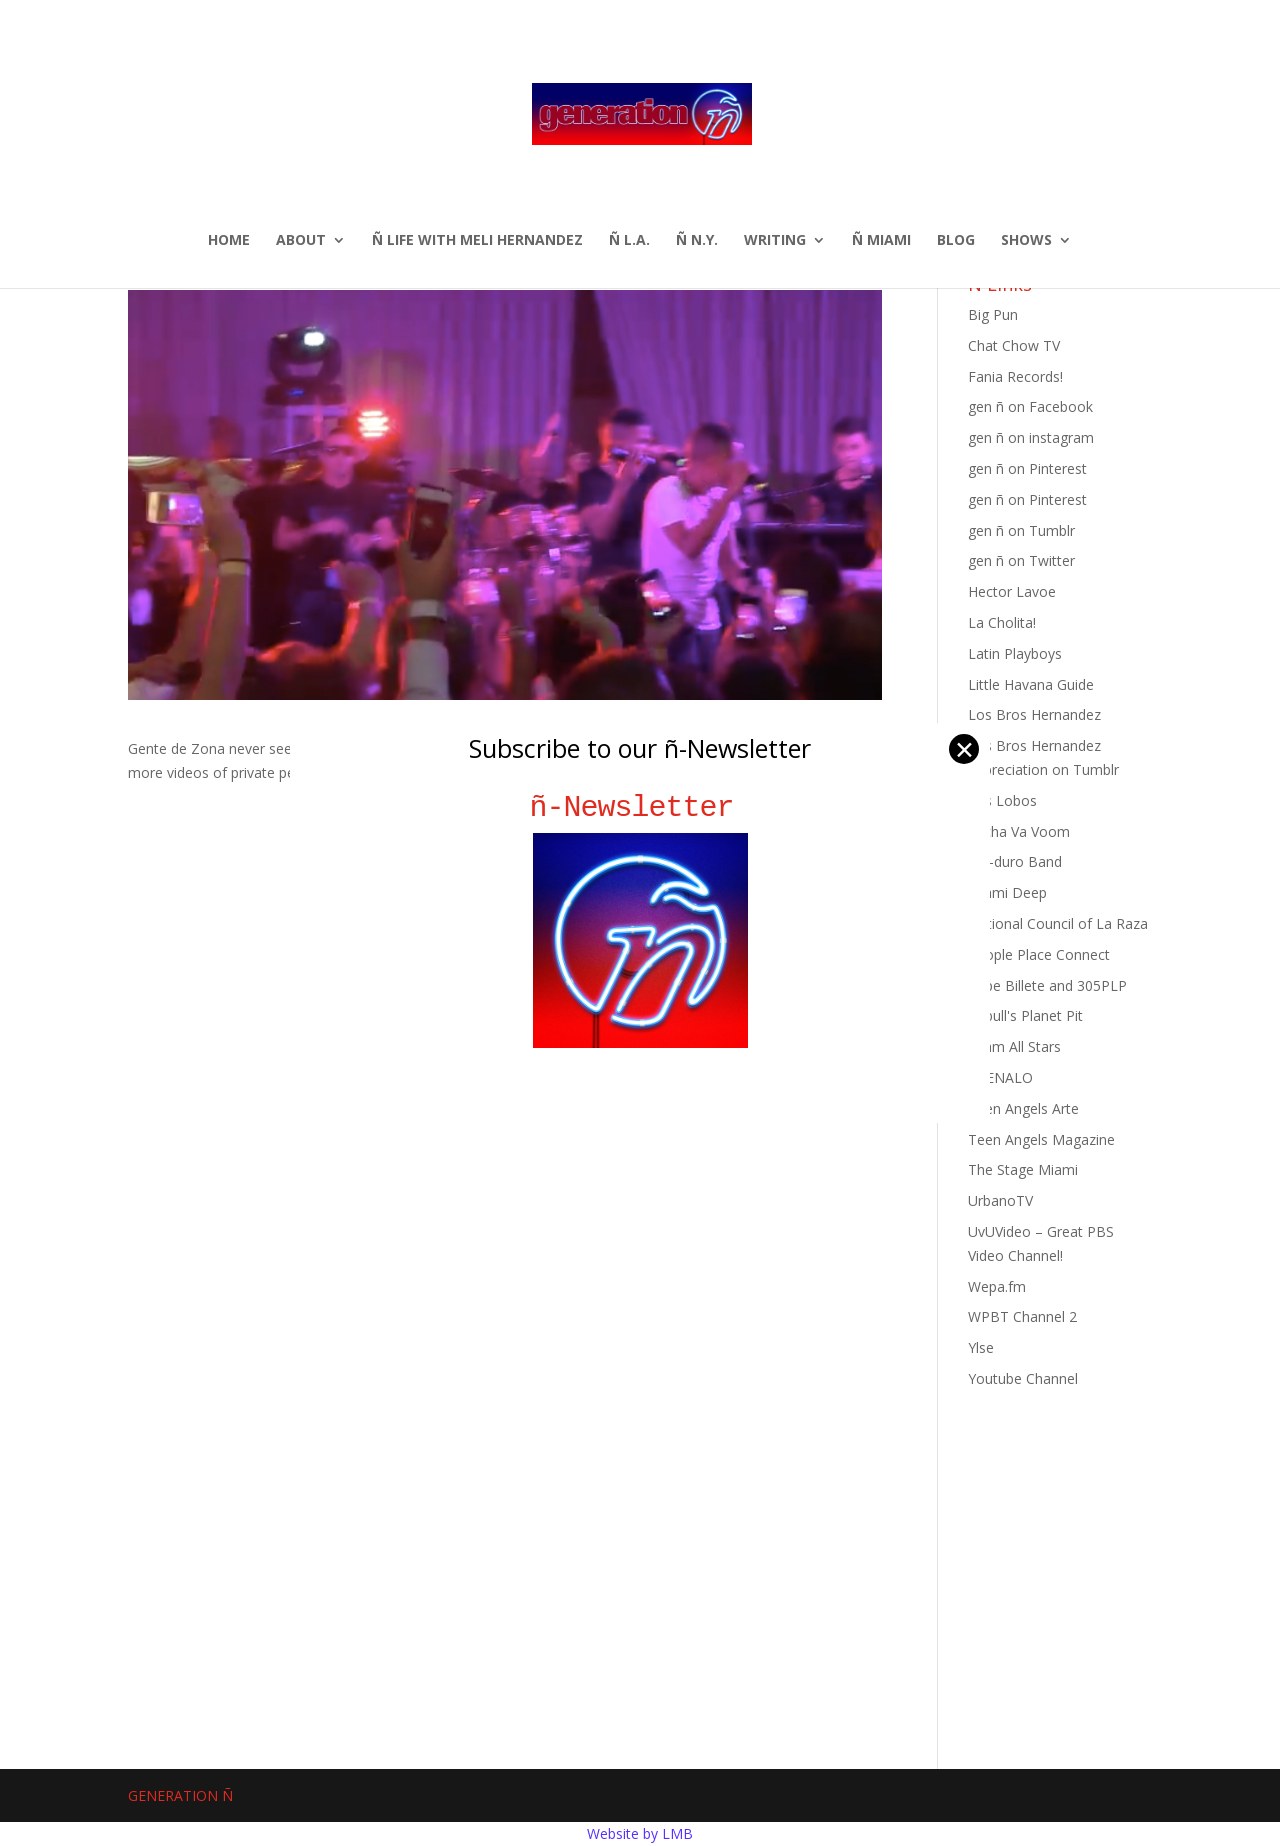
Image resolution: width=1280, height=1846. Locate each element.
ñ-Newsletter (640, 807)
